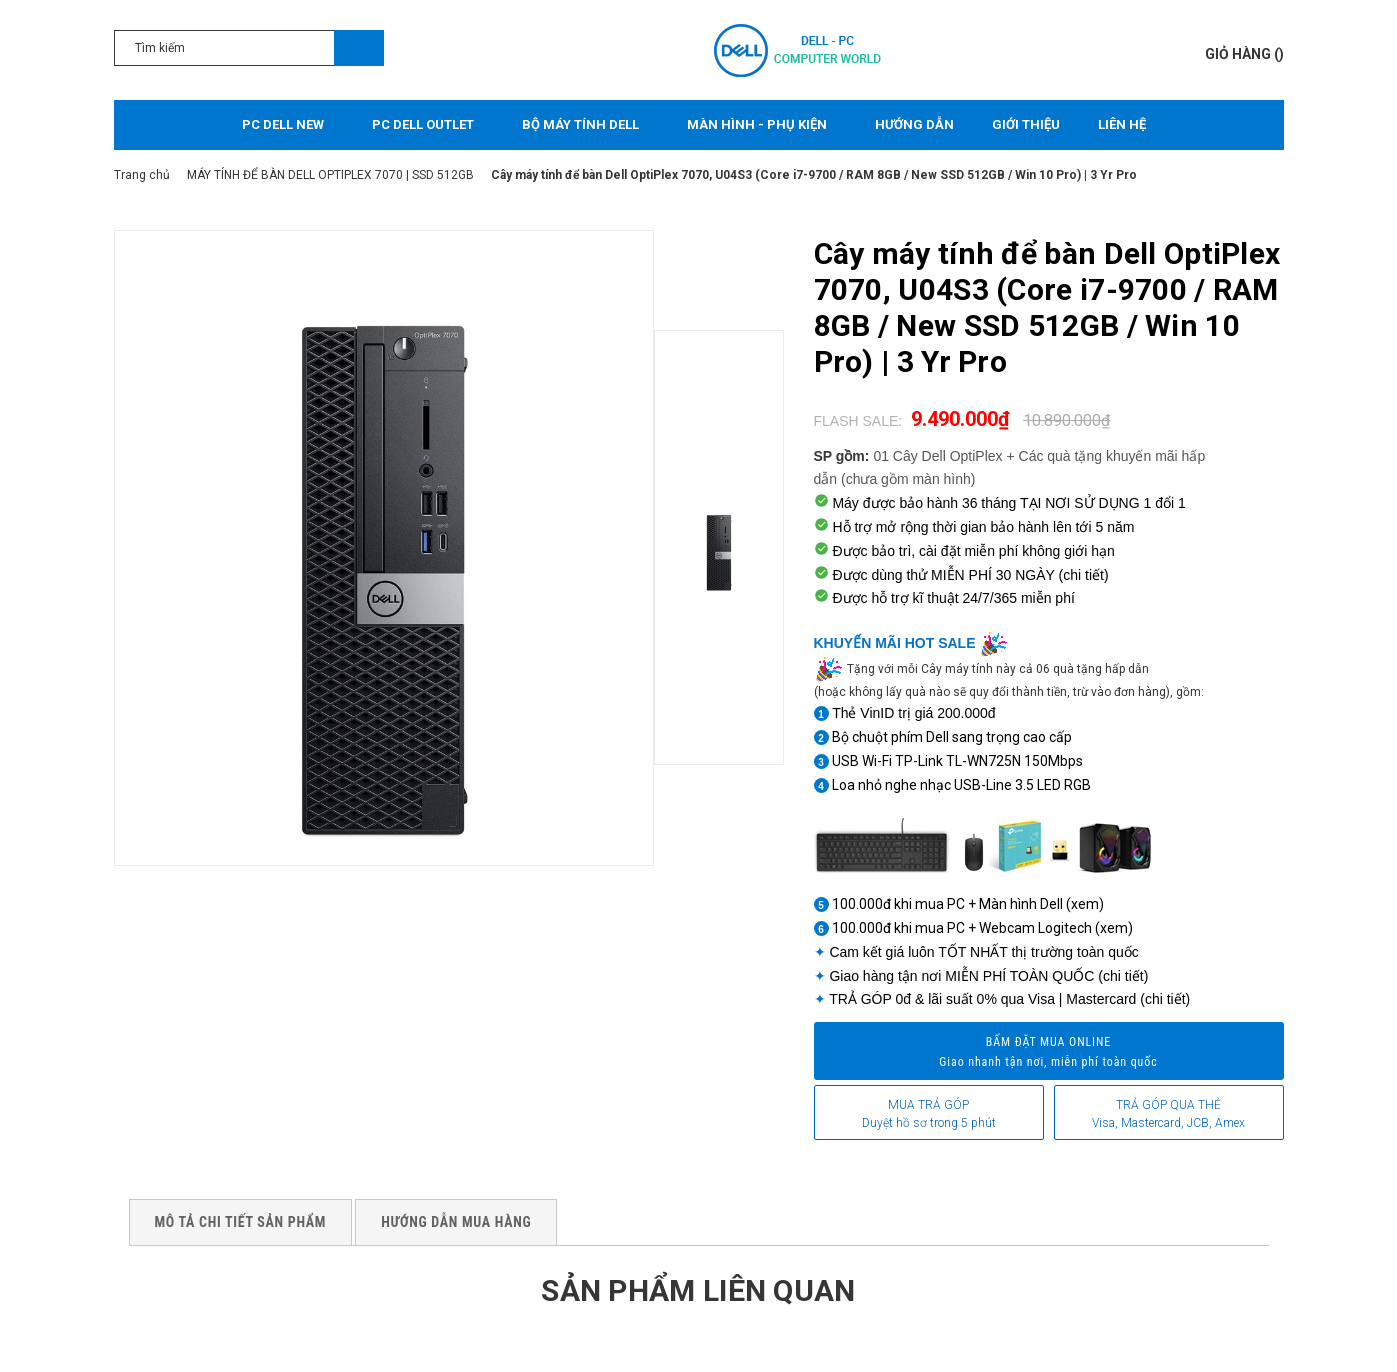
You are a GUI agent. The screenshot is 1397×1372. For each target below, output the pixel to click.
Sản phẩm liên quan (698, 1290)
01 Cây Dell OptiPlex (937, 456)
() (1244, 54)
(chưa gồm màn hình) (908, 479)
